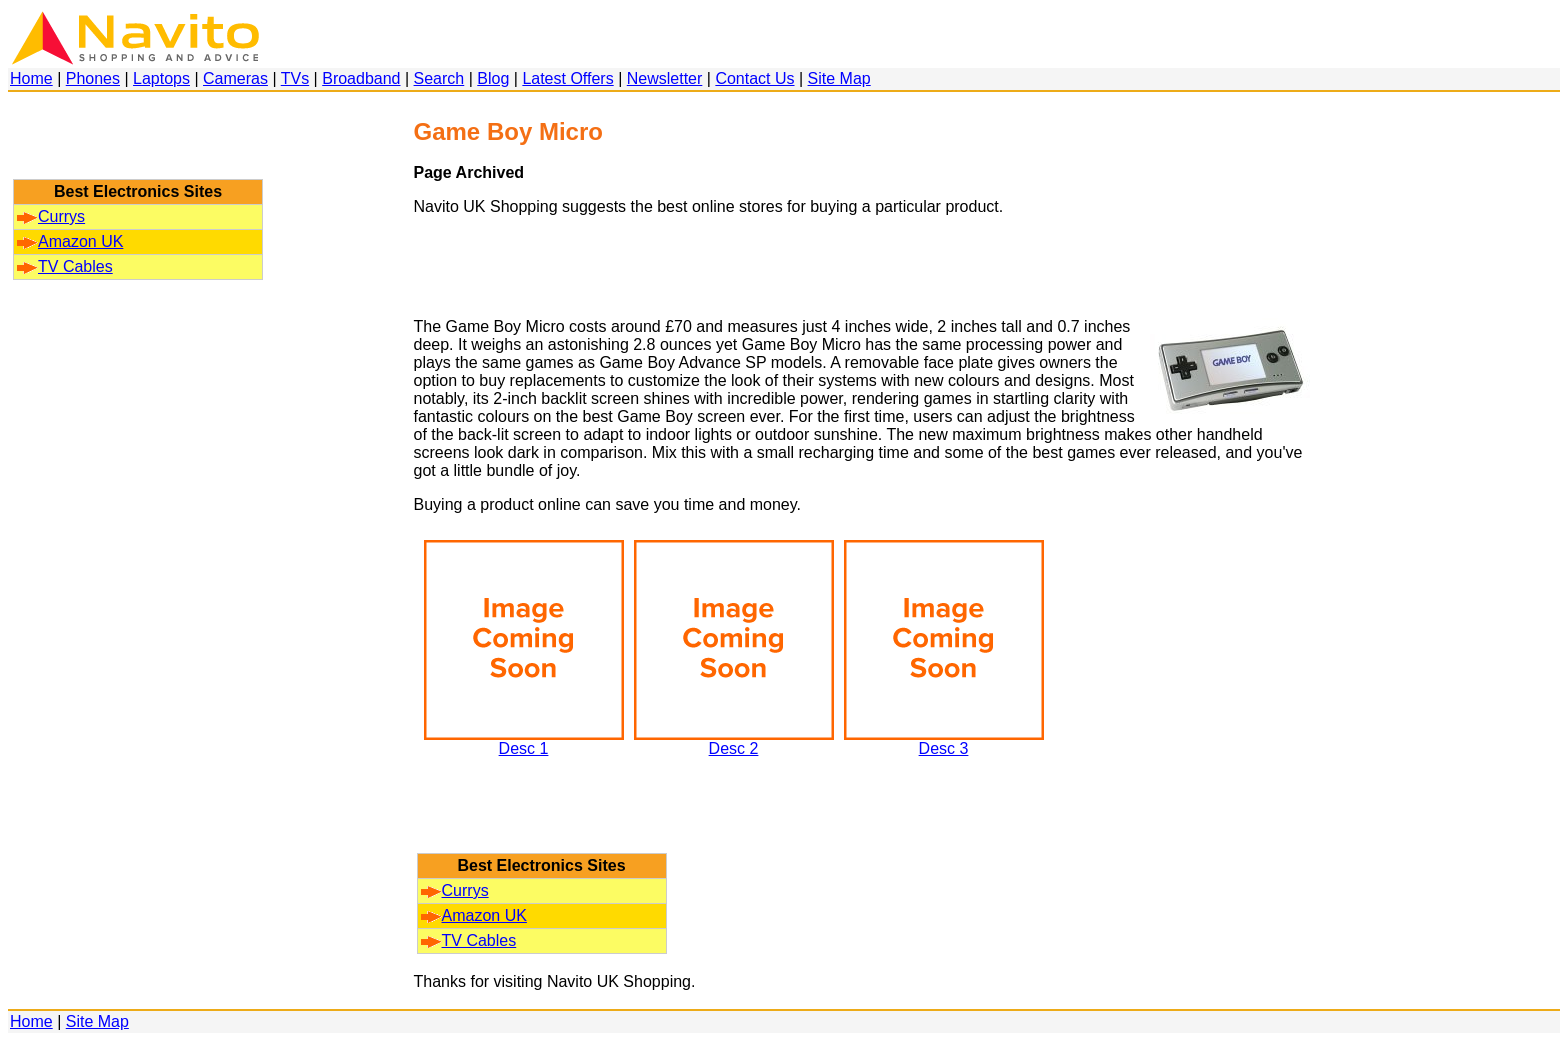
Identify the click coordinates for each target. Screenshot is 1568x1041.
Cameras (235, 78)
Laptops (161, 78)
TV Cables (65, 266)
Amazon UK (70, 241)
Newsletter (665, 78)
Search (439, 78)
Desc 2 (734, 741)
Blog (493, 78)
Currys (51, 216)
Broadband (361, 78)
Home (31, 78)
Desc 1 (524, 741)
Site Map (839, 78)
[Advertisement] (138, 145)
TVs (295, 78)
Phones (93, 78)
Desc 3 (944, 741)
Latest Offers (567, 78)
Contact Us (754, 78)
